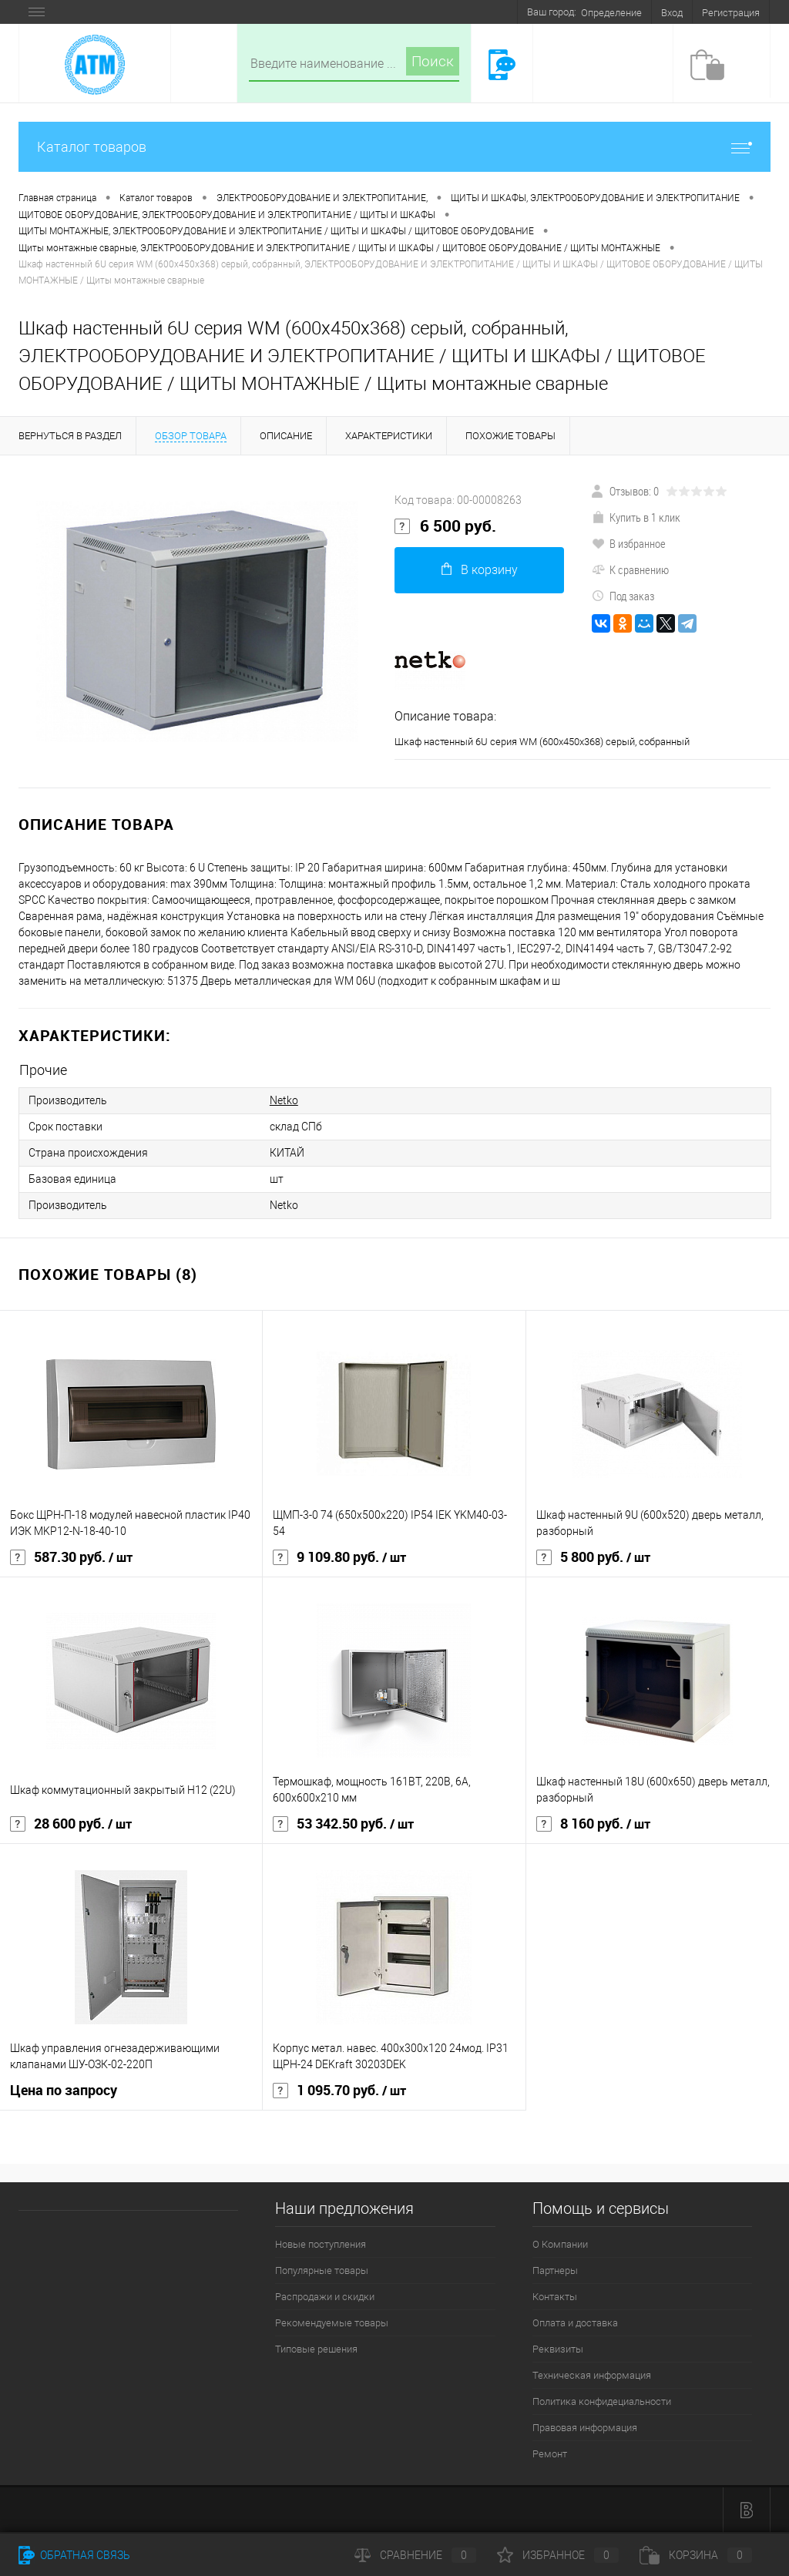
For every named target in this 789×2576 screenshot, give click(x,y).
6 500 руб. (445, 526)
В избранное (629, 543)
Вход (672, 12)
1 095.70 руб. (339, 2090)
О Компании (560, 2244)
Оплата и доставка (575, 2323)
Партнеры (555, 2270)
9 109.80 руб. (339, 1557)
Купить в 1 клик (636, 517)
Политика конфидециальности (601, 2401)
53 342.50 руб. (343, 1823)
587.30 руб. (71, 1557)
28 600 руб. (71, 1823)
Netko (284, 1100)
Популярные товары (321, 2270)
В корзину (480, 570)
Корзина (696, 2555)
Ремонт (549, 2454)
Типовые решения (316, 2349)
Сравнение (415, 2555)
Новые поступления (320, 2244)
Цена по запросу (63, 2090)
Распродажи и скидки (324, 2296)
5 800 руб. (593, 1557)
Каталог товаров (394, 147)
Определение (611, 12)
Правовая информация (584, 2427)
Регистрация (731, 12)
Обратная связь (74, 2555)
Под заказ (623, 595)
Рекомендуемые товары (331, 2323)
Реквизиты (557, 2349)
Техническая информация (591, 2375)
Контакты (554, 2296)
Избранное (558, 2555)
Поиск (432, 61)
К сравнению (630, 569)
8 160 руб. (593, 1823)
